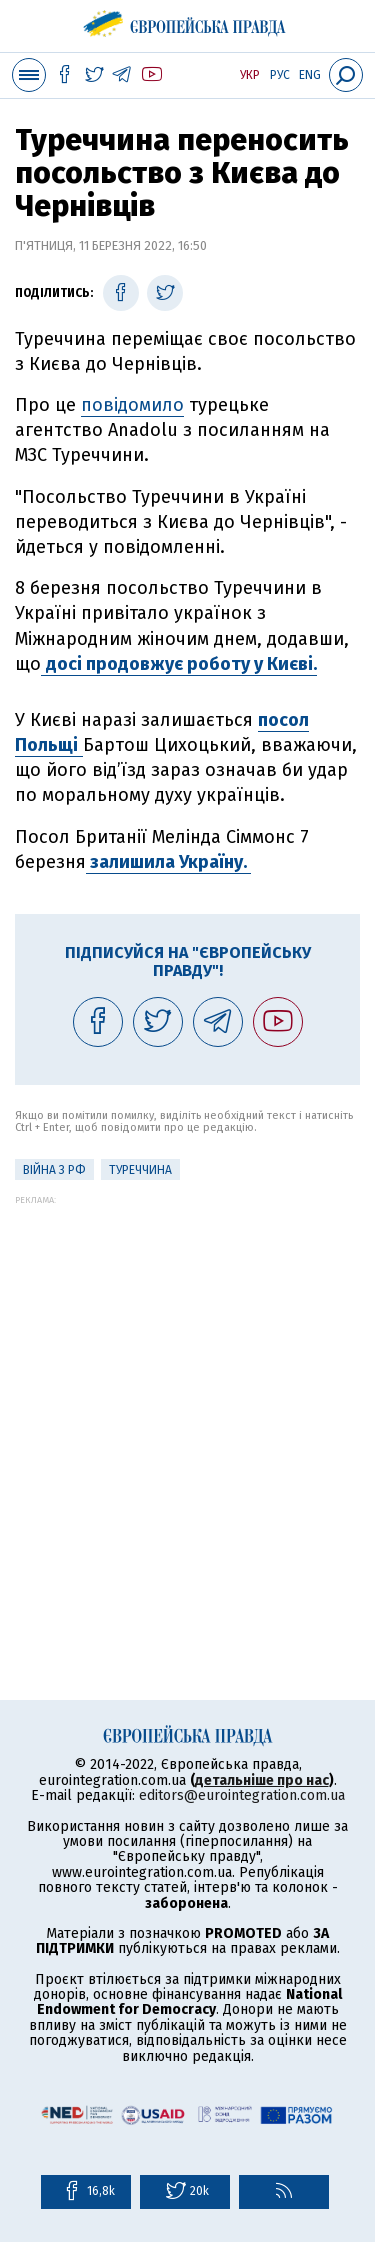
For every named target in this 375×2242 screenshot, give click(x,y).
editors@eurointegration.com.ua (242, 1795)
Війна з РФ (54, 1170)
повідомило (132, 405)
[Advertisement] (187, 1392)
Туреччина (140, 1170)
